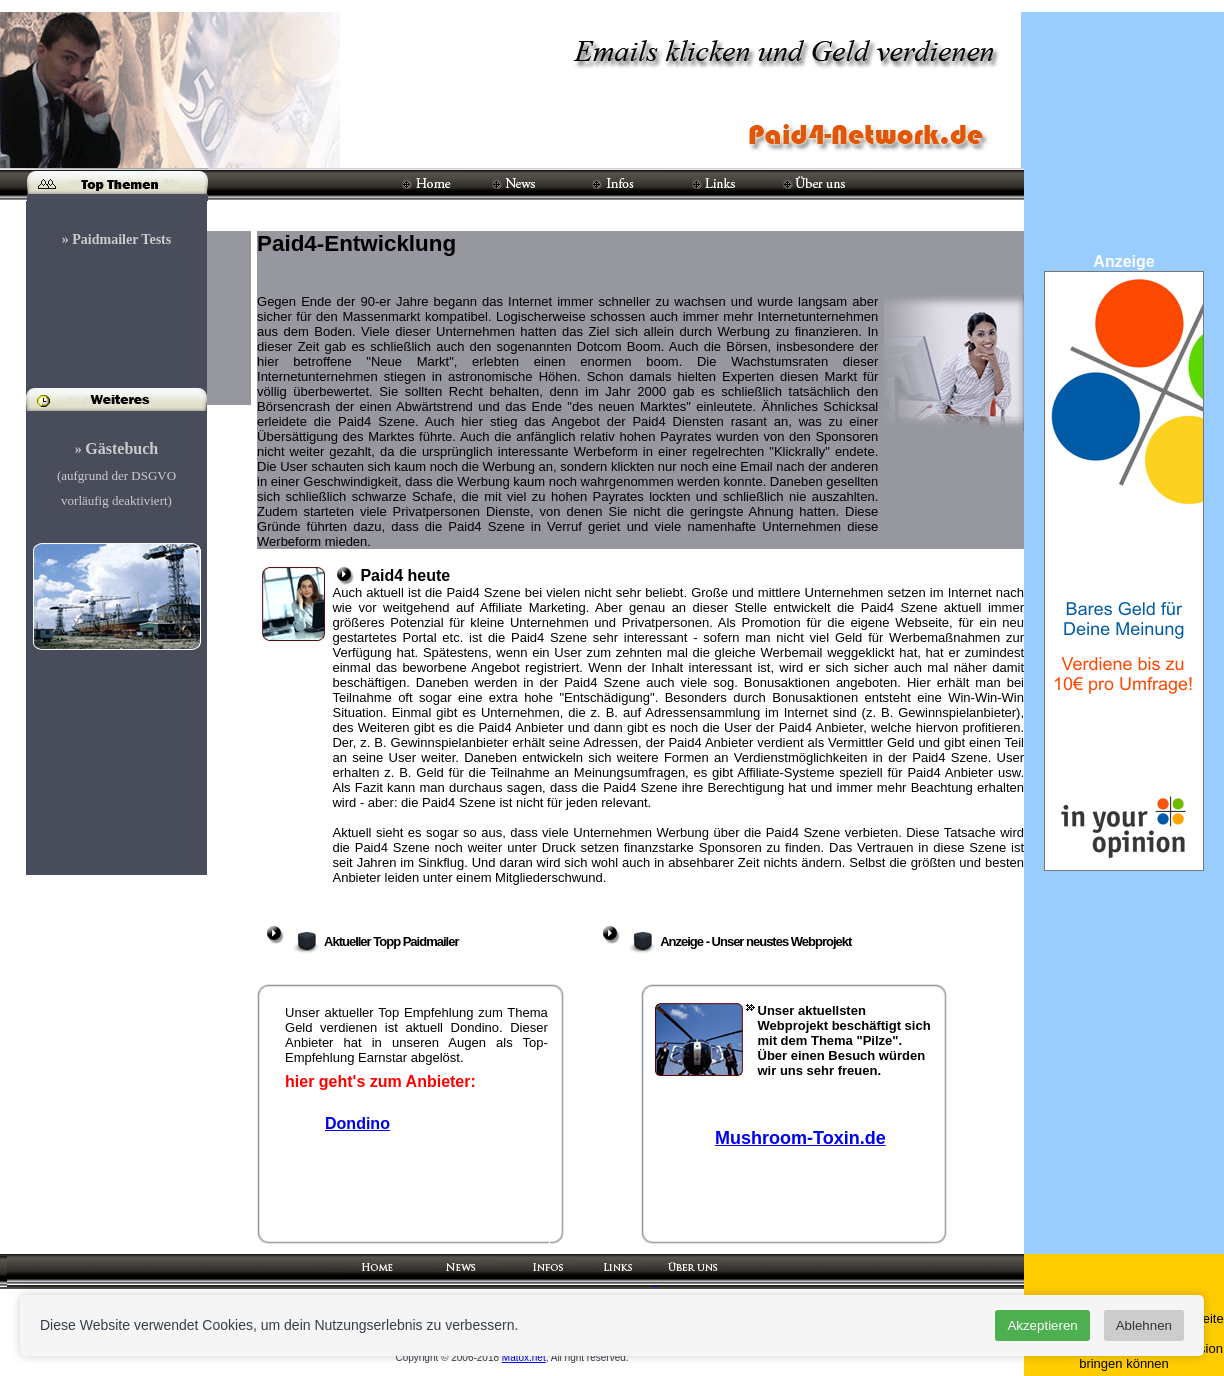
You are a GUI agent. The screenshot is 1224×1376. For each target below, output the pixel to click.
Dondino (357, 1123)
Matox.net (524, 1357)
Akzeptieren (1042, 1325)
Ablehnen (1144, 1325)
